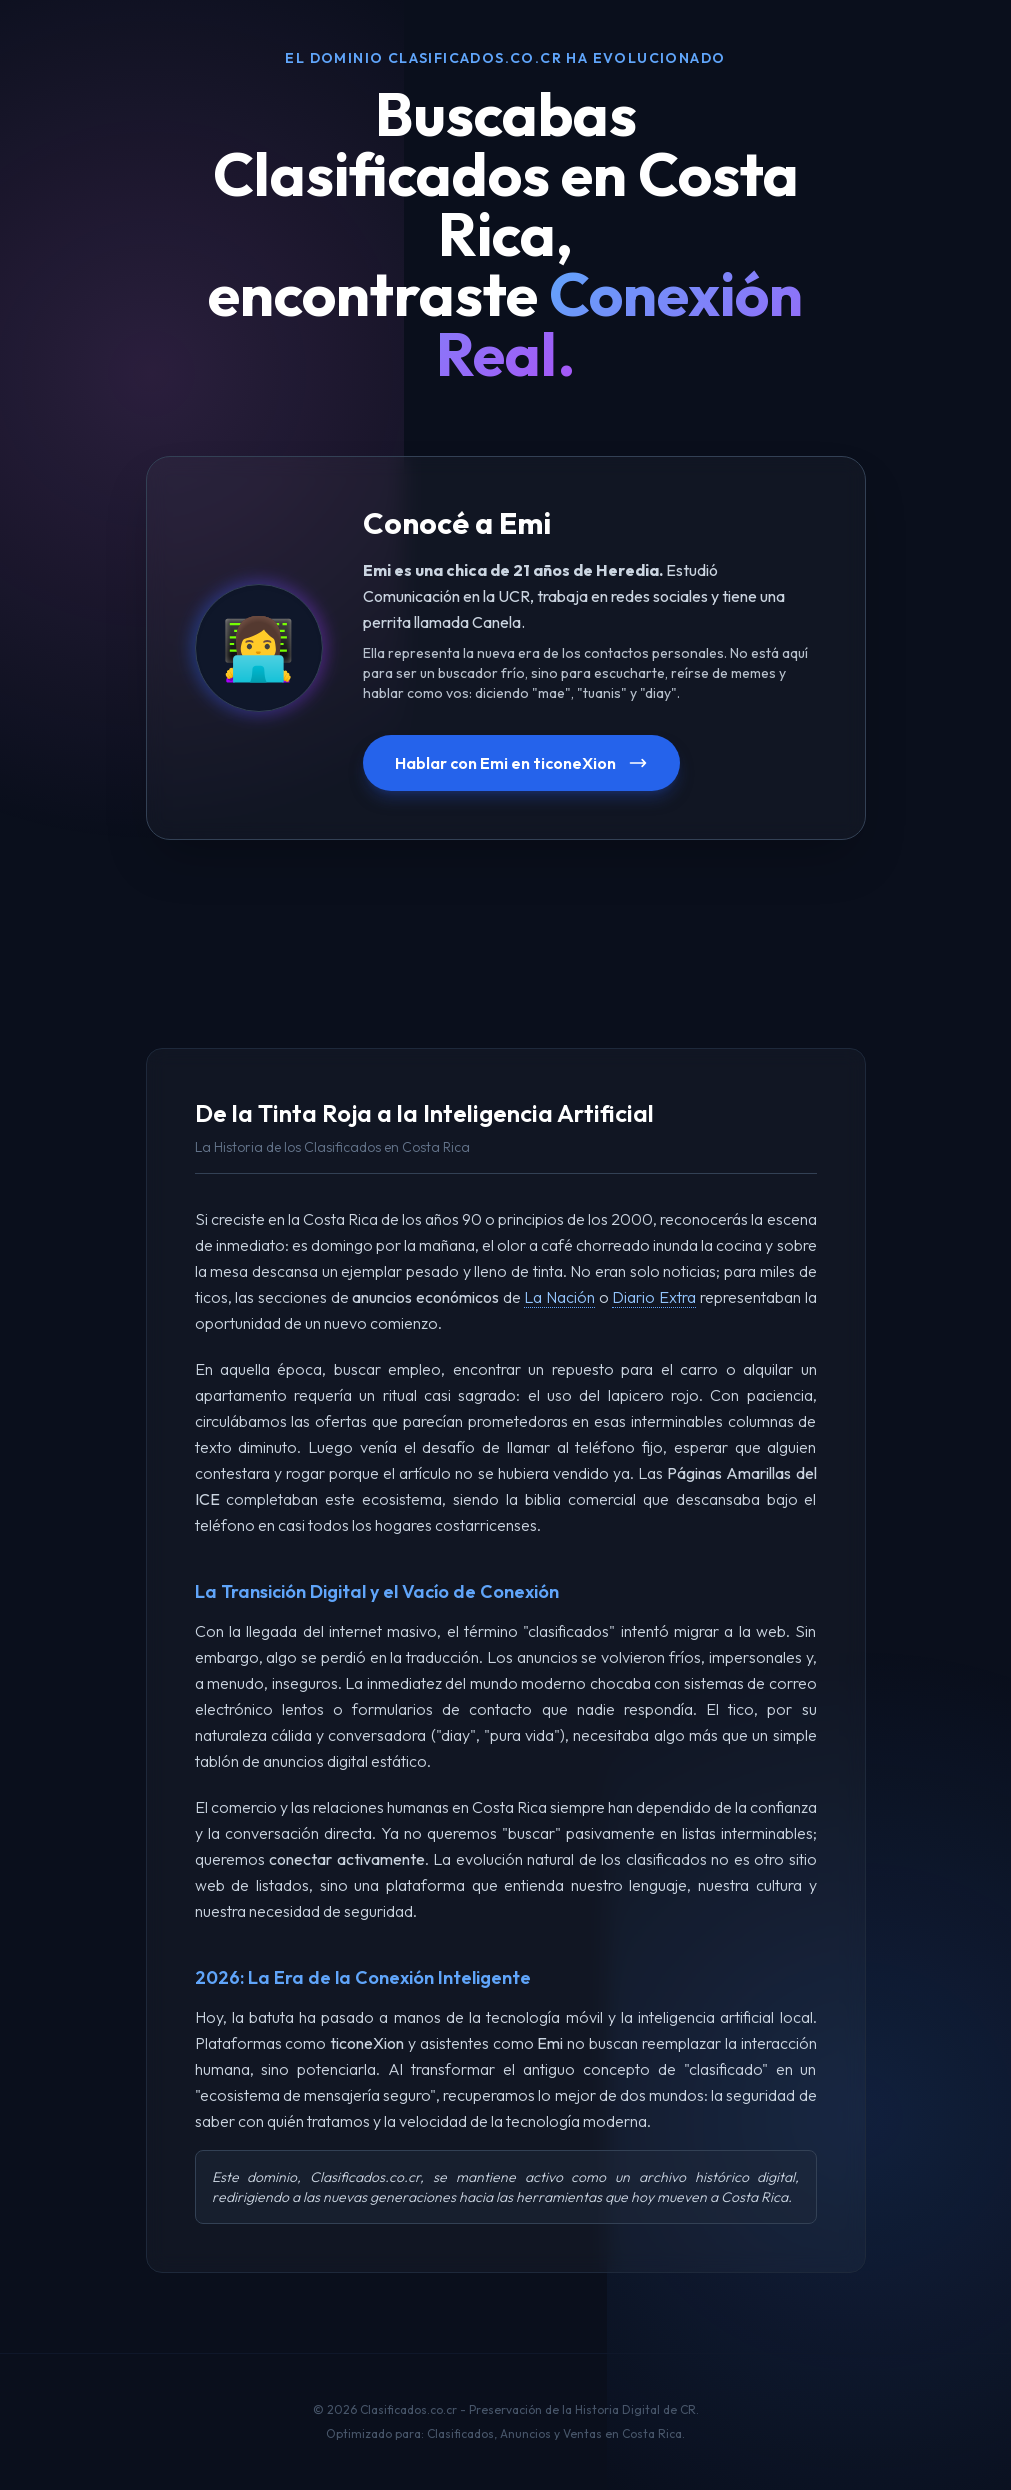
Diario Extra (654, 1297)
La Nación (559, 1297)
